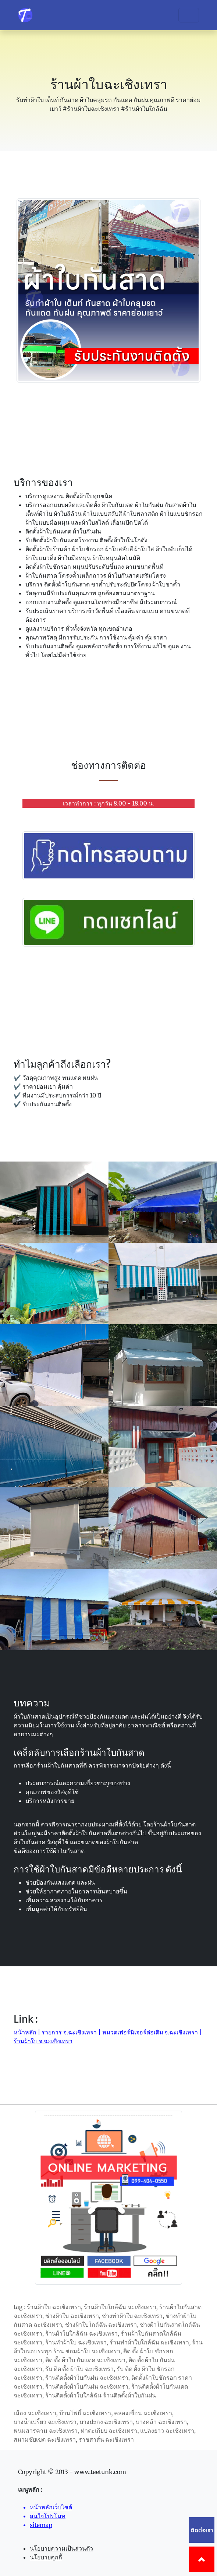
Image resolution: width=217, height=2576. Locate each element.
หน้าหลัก (25, 2032)
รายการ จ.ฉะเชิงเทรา (69, 2032)
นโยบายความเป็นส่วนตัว (61, 2548)
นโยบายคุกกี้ (46, 2557)
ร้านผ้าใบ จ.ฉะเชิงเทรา (43, 2041)
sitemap (41, 2525)
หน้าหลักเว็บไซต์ (51, 2507)
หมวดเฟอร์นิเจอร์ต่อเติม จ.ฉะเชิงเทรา (150, 2032)
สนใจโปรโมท (47, 2516)
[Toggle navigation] (188, 15)
